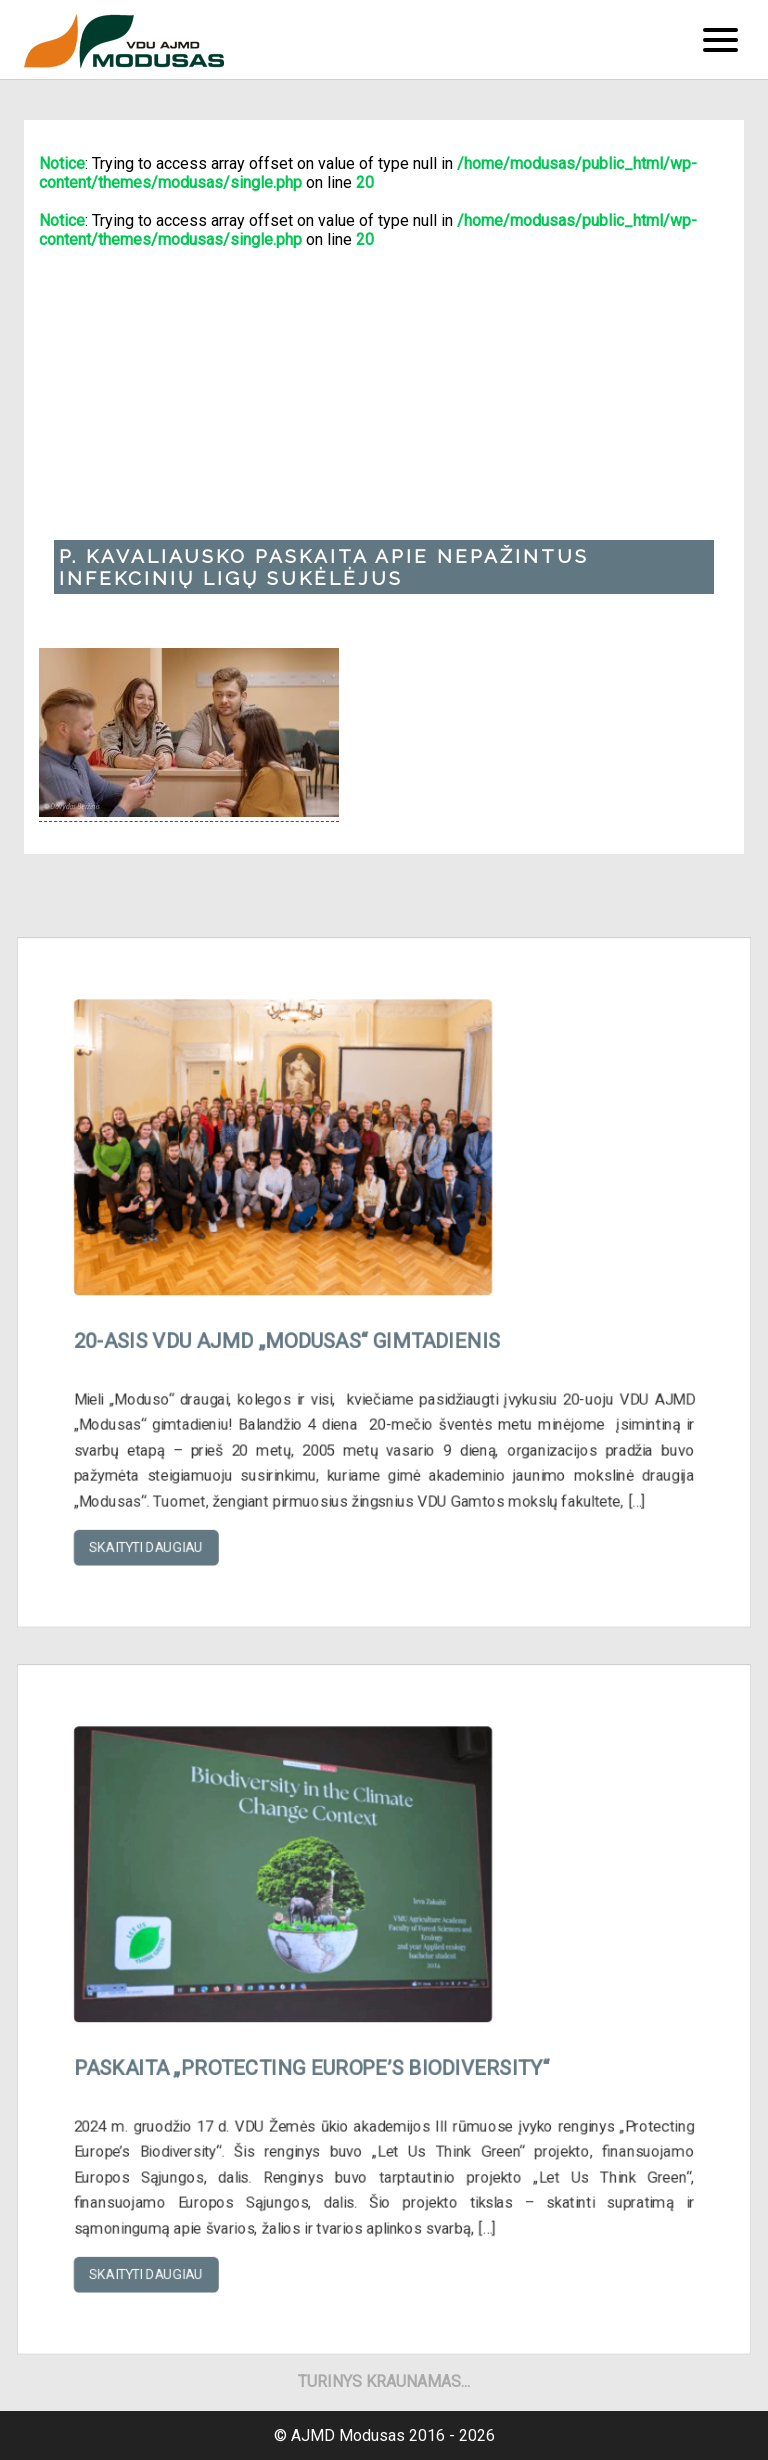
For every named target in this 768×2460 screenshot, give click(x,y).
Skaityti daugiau (162, 1529)
